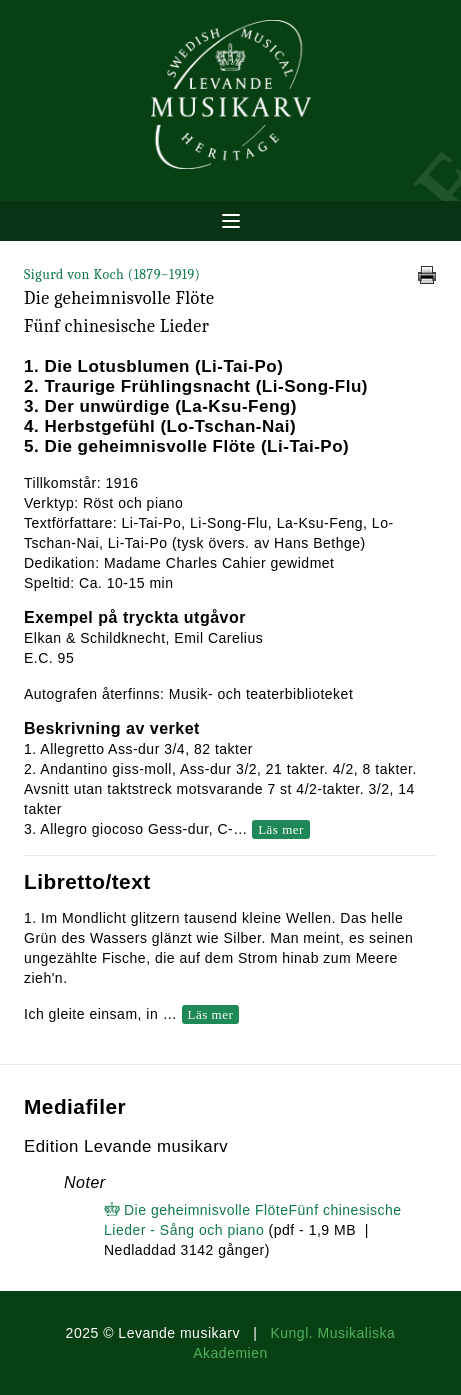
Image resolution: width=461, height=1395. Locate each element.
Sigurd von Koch (112, 274)
